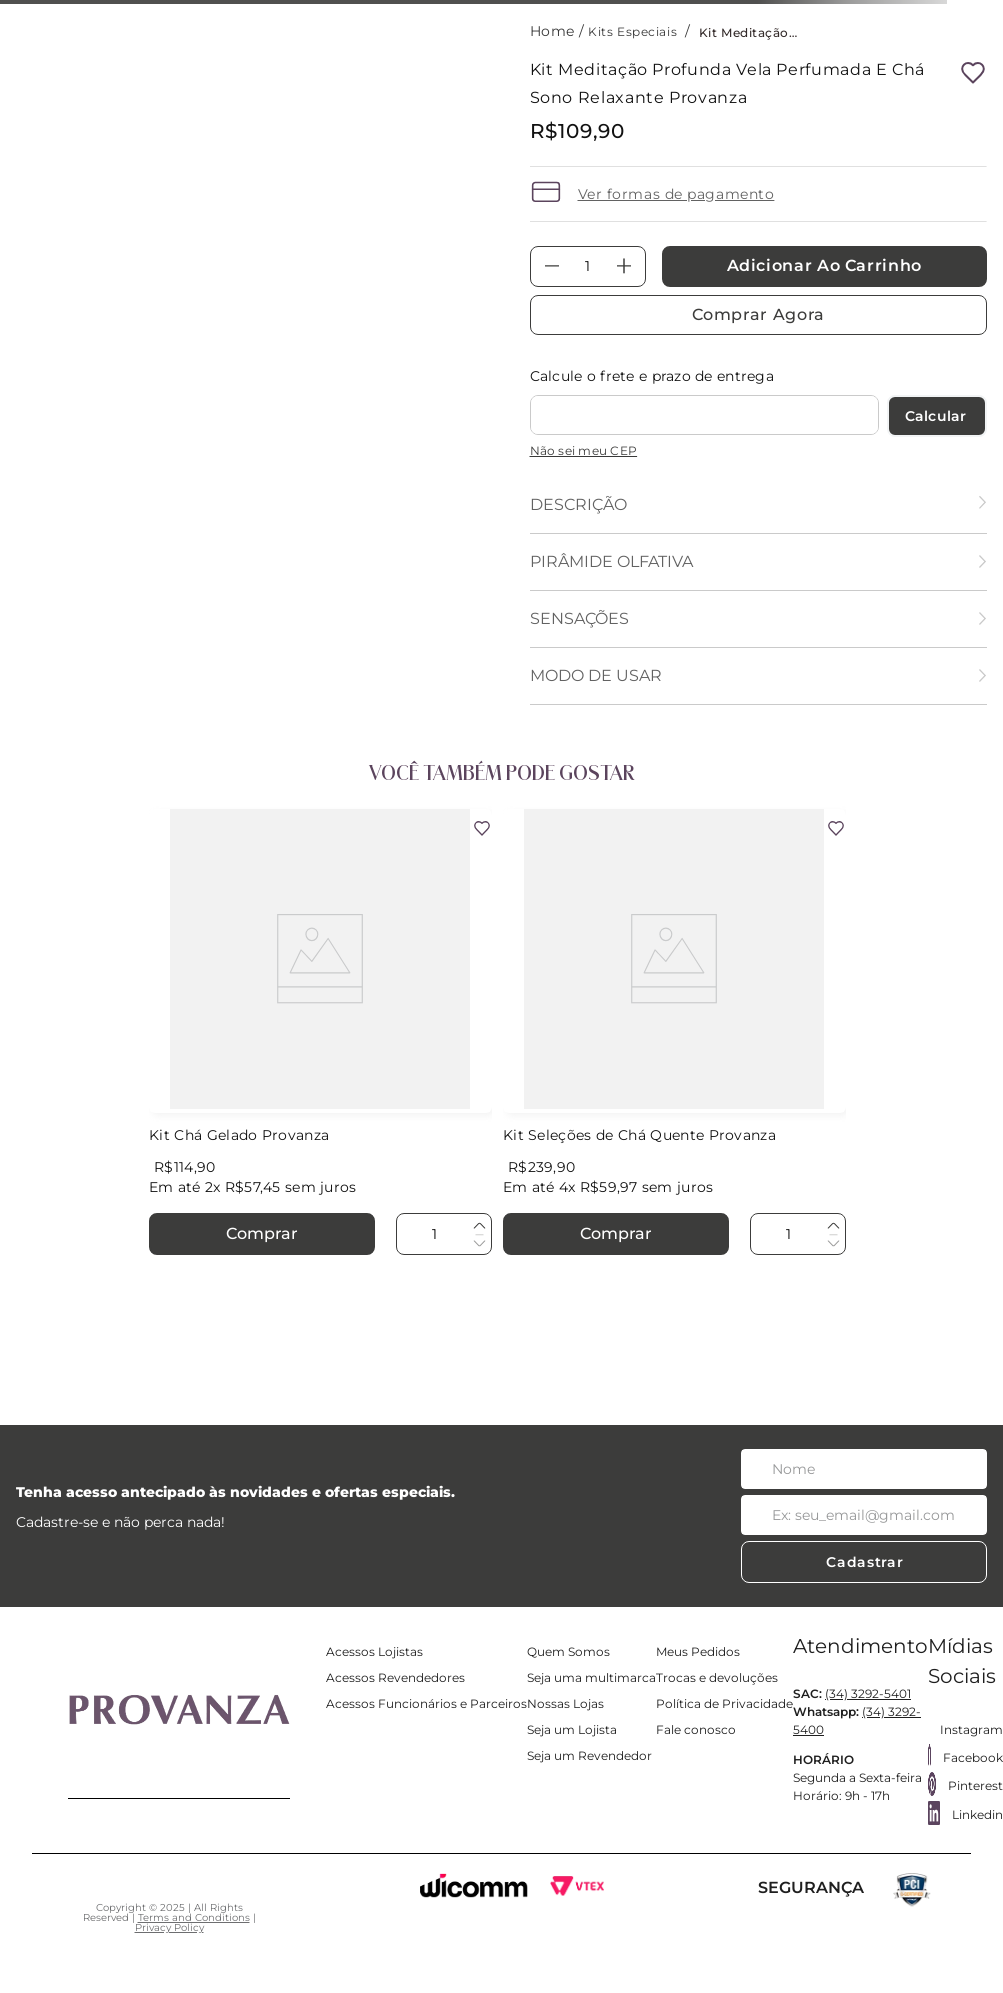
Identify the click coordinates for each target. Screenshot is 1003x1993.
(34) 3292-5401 (868, 1693)
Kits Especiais (632, 31)
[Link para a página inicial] (554, 31)
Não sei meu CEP (584, 450)
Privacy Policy (169, 1927)
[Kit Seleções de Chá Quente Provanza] (674, 1034)
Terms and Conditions (194, 1917)
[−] (552, 266)
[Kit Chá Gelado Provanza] (320, 1034)
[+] (624, 266)
